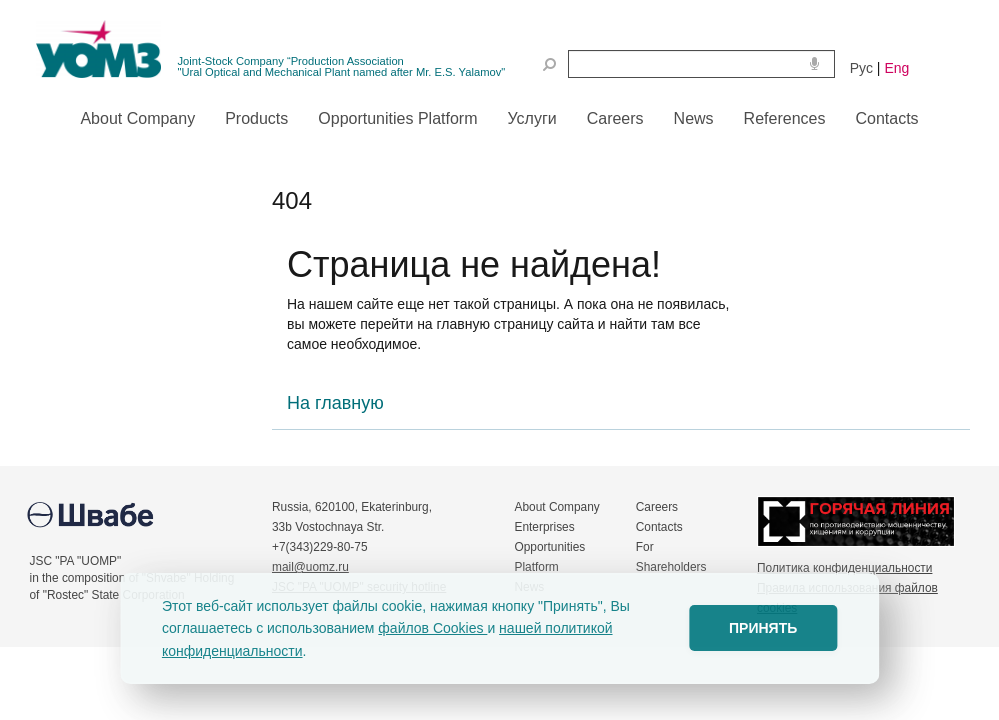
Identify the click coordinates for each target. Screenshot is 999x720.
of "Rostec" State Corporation (107, 595)
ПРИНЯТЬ (763, 628)
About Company (557, 507)
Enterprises (545, 527)
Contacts (659, 527)
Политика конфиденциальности (844, 568)
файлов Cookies (432, 628)
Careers (657, 507)
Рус (861, 68)
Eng (896, 68)
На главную (335, 403)
